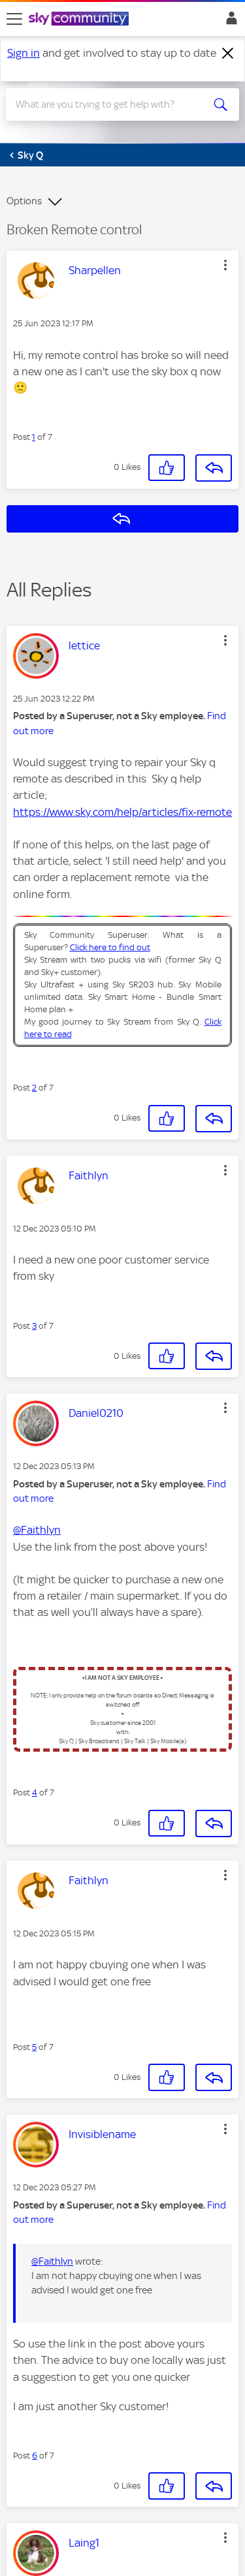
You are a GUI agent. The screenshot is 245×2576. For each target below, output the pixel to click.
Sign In (229, 21)
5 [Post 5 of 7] (34, 2047)
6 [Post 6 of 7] (34, 2455)
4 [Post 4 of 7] (34, 1792)
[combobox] (111, 104)
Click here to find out (110, 947)
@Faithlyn (37, 1529)
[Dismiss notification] (228, 53)
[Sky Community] (80, 19)
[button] (225, 265)
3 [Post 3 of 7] (34, 1326)
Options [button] (24, 201)
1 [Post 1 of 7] (33, 437)
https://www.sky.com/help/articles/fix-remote (122, 811)
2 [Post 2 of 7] (34, 1088)
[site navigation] (14, 19)
